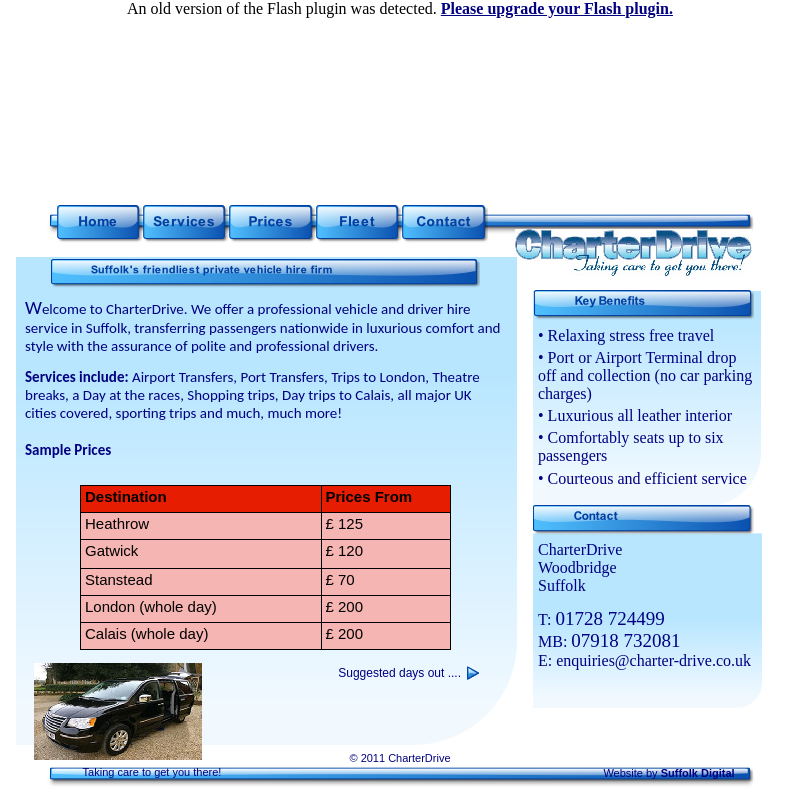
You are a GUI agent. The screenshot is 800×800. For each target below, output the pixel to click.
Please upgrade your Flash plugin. (557, 8)
